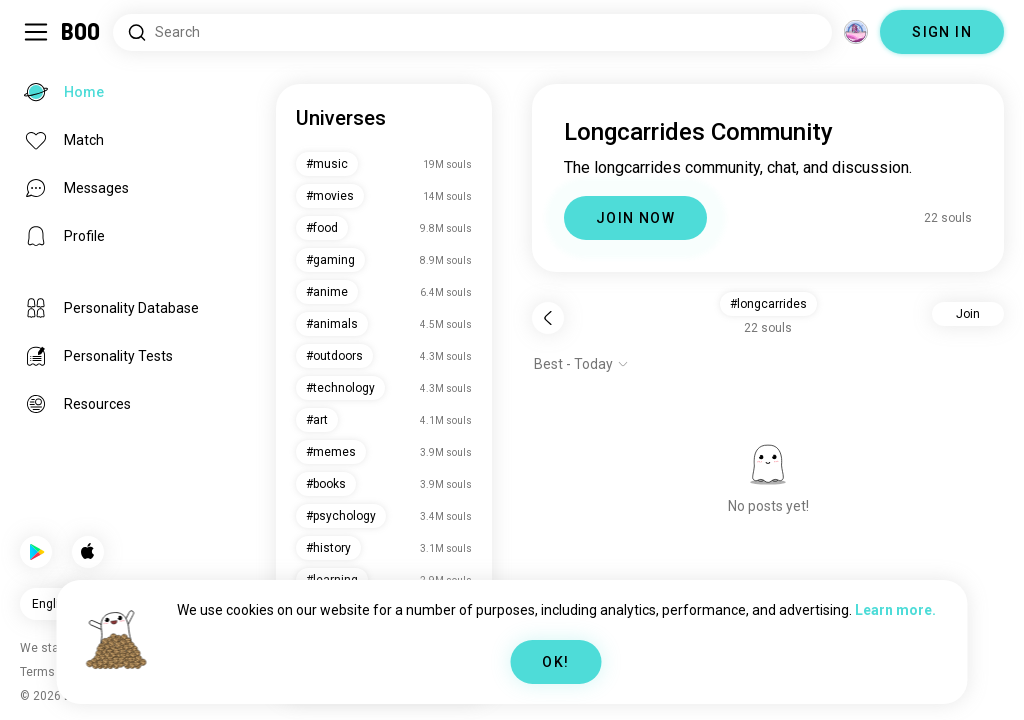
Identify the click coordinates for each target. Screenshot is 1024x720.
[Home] (81, 32)
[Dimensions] (856, 32)
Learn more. (895, 610)
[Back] (548, 318)
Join (968, 314)
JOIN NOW (635, 218)
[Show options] (581, 364)
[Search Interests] (472, 32)
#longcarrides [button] (768, 304)
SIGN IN (942, 32)
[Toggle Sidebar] (36, 32)
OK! (555, 662)
